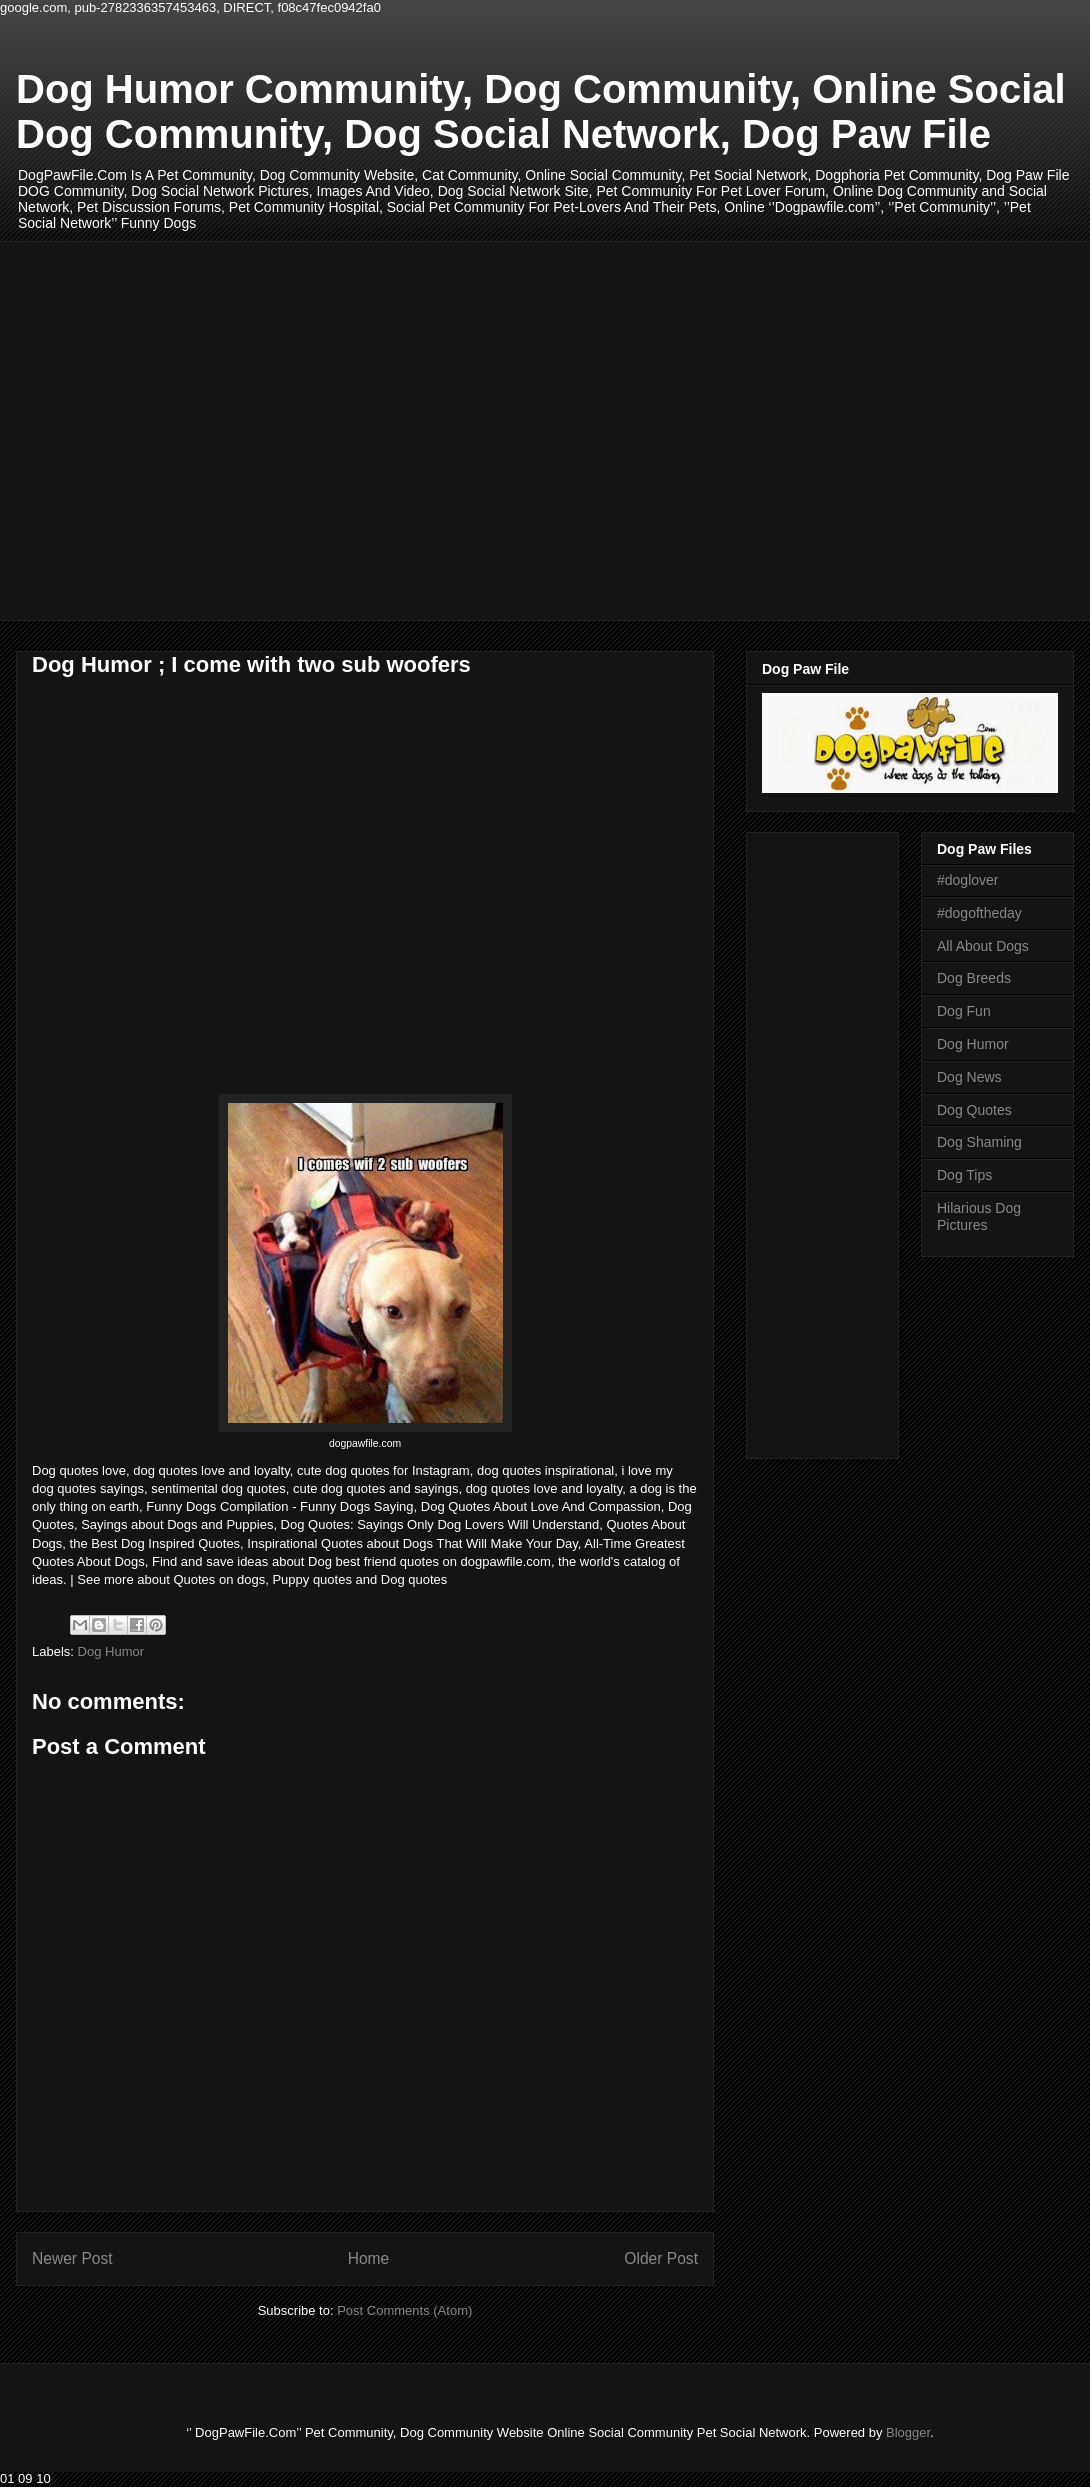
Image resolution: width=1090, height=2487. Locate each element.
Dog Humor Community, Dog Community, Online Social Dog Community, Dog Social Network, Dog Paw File (541, 111)
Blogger (908, 2432)
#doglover (968, 880)
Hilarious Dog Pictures (979, 1216)
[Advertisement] (187, 428)
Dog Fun (964, 1011)
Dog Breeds (974, 978)
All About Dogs (983, 946)
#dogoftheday (979, 913)
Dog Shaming (979, 1142)
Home (369, 2258)
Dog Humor (111, 1651)
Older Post (661, 2258)
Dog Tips (964, 1175)
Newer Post (72, 2258)
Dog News (969, 1077)
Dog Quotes (974, 1110)
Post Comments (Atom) (404, 2310)
